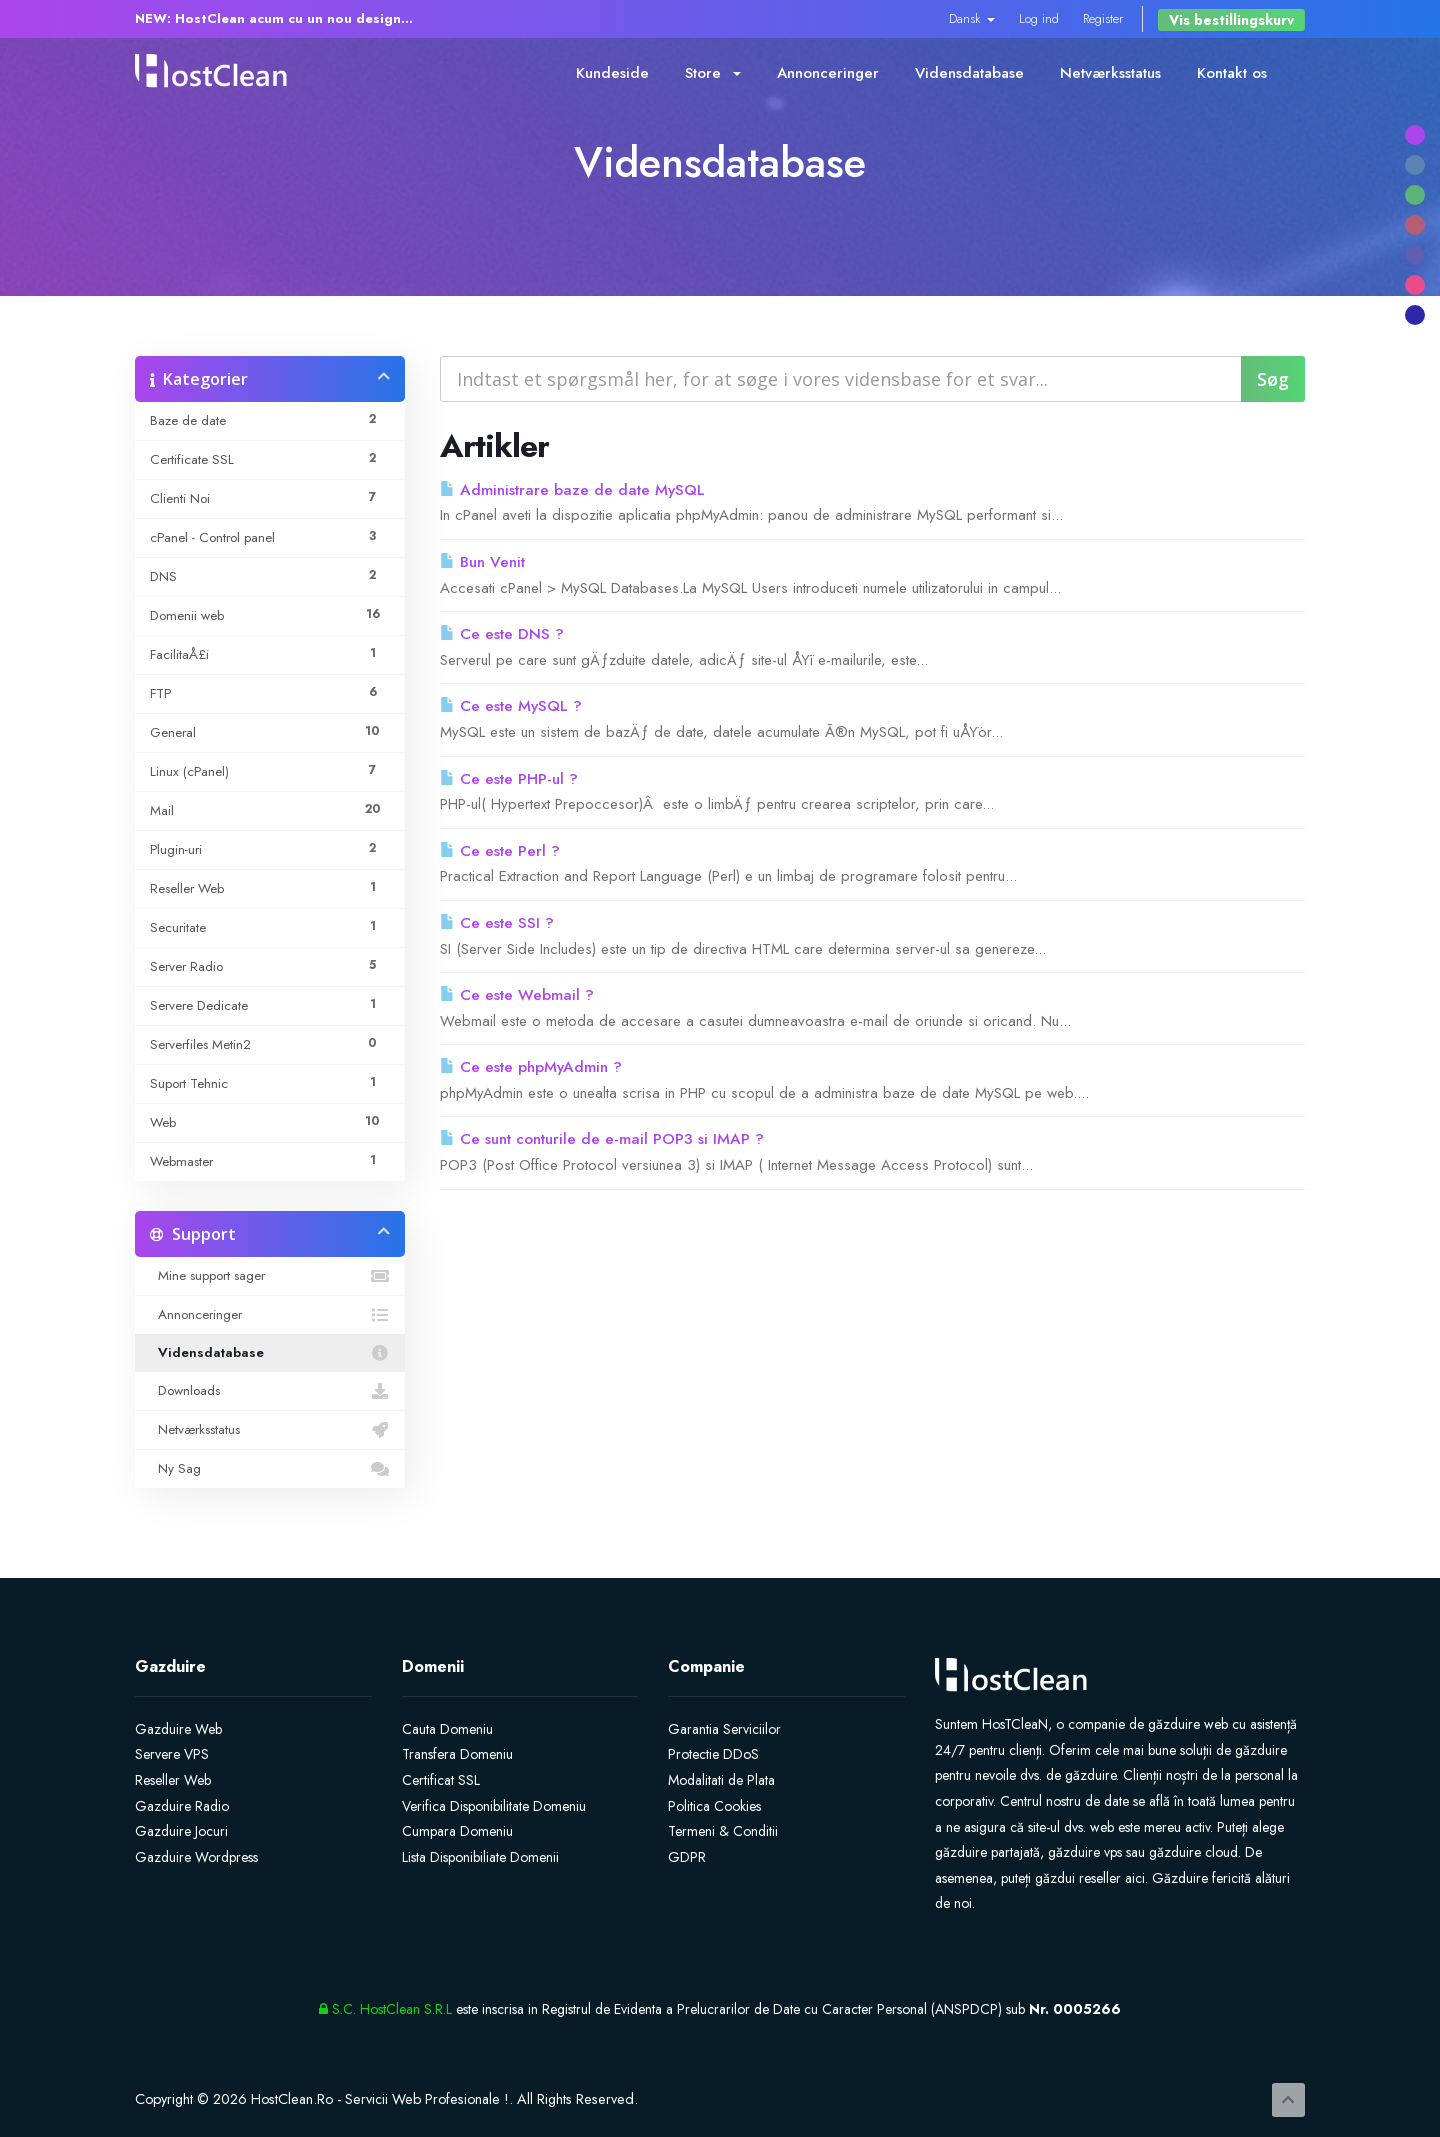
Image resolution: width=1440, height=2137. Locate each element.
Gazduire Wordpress (196, 1857)
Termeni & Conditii (723, 1831)
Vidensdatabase (969, 73)
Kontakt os (1232, 73)
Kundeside (612, 73)
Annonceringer (828, 73)
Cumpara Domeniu (457, 1831)
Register (1103, 18)
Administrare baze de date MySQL (572, 490)
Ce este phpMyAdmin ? (531, 1067)
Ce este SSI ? (497, 923)
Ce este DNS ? (502, 634)
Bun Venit (482, 562)
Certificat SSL (441, 1780)
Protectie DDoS (713, 1754)
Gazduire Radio (182, 1806)
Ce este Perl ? (500, 851)
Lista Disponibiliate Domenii (480, 1857)
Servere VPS (172, 1754)
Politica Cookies (714, 1806)
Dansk (972, 18)
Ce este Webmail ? (517, 995)
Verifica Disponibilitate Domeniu (494, 1806)
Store (713, 73)
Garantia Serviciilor (724, 1729)
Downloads (270, 1391)
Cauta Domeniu (447, 1729)
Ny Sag (270, 1469)
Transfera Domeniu (457, 1754)
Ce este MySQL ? (511, 706)
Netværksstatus (1110, 73)
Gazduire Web (178, 1729)
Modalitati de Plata (721, 1780)
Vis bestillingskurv (1231, 20)
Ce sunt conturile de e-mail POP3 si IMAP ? (602, 1139)
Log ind (1039, 18)
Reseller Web (173, 1780)
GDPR (687, 1857)
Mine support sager (270, 1276)
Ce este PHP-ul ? (509, 779)
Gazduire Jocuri (181, 1831)
